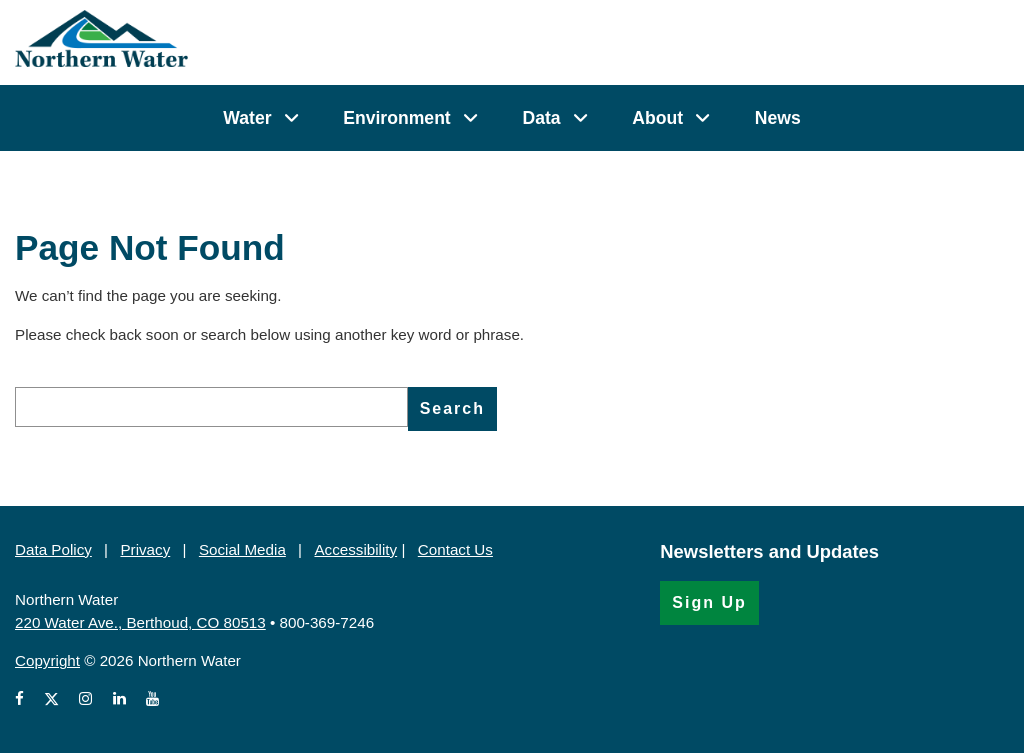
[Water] (291, 118)
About (657, 118)
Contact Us (455, 549)
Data (541, 118)
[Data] (580, 118)
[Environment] (470, 118)
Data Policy (53, 549)
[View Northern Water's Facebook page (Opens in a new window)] (23, 699)
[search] (211, 407)
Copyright (47, 660)
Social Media (242, 549)
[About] (702, 118)
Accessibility (355, 549)
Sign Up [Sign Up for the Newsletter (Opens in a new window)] (709, 602)
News (778, 118)
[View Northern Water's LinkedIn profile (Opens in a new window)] (119, 699)
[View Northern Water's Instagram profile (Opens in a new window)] (85, 699)
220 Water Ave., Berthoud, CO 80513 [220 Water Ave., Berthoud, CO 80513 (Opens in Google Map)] (140, 622)
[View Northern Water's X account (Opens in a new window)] (51, 699)
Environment (397, 118)
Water (247, 118)
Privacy (145, 549)
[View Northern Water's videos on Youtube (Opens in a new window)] (152, 699)
